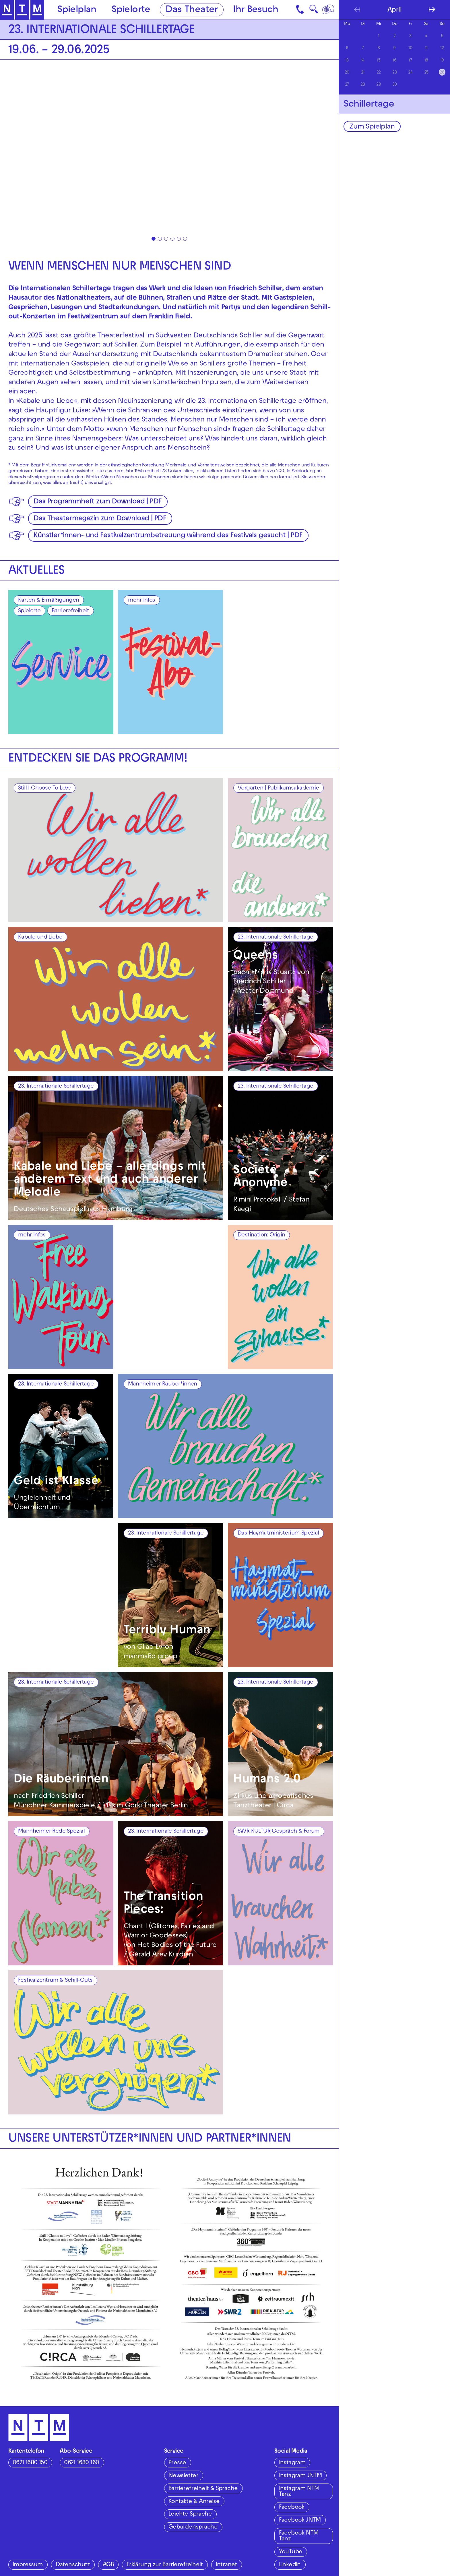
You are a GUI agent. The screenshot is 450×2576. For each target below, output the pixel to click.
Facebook (291, 2507)
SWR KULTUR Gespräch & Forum (279, 1831)
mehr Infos (141, 600)
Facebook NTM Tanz (299, 2536)
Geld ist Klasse (56, 1482)
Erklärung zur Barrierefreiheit (165, 2565)
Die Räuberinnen (61, 1780)
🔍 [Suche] (314, 11)
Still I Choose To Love (44, 788)
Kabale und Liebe (40, 937)
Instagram (292, 2463)
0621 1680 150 (30, 2463)
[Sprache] (329, 10)
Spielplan (76, 10)
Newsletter (183, 2476)
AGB (108, 2565)
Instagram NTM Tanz (299, 2491)
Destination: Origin (261, 1235)
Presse (177, 2463)
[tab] (154, 239)
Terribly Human (167, 1631)
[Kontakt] (301, 10)
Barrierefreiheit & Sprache (203, 2489)
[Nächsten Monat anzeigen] (432, 9)
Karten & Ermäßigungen (48, 600)
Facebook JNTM (300, 2520)
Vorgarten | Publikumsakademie (278, 788)
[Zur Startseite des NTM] (22, 10)
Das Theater (192, 10)
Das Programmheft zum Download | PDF (97, 502)
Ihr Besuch (255, 10)
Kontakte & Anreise (194, 2501)
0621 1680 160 (81, 2463)
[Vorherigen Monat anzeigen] (357, 9)
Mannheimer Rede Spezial (51, 1831)
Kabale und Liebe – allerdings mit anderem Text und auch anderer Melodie (110, 1180)
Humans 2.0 (266, 1780)
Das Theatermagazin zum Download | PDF (100, 519)
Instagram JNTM (300, 2476)
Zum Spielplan (372, 127)
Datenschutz (73, 2565)
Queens (255, 956)
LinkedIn (290, 2565)
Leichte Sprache (190, 2514)
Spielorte (131, 10)
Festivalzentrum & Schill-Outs (55, 1980)
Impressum (28, 2565)
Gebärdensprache (193, 2527)
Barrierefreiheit (70, 611)
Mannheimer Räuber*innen (162, 1384)
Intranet (226, 2565)
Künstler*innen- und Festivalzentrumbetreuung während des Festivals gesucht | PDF (168, 535)
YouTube (290, 2552)
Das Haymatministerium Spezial (278, 1533)
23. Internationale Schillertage (275, 937)
